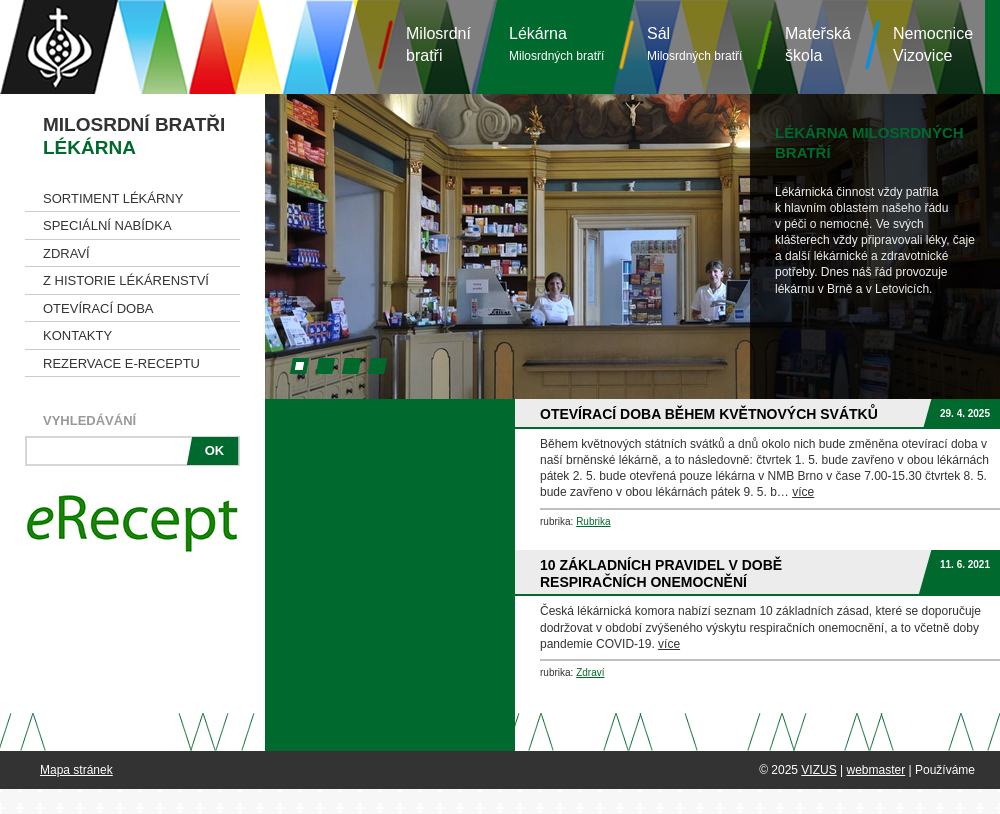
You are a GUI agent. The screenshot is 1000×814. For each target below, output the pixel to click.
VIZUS (818, 770)
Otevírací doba (98, 308)
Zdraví (66, 253)
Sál (694, 44)
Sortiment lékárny (113, 198)
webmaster (875, 770)
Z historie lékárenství (126, 280)
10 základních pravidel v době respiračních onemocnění (661, 573)
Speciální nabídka (107, 225)
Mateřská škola (818, 44)
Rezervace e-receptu (121, 363)
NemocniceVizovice (933, 44)
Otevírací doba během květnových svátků (709, 414)
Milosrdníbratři (438, 44)
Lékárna (556, 44)
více (803, 492)
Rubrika (593, 521)
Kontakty (77, 335)
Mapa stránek (76, 770)
